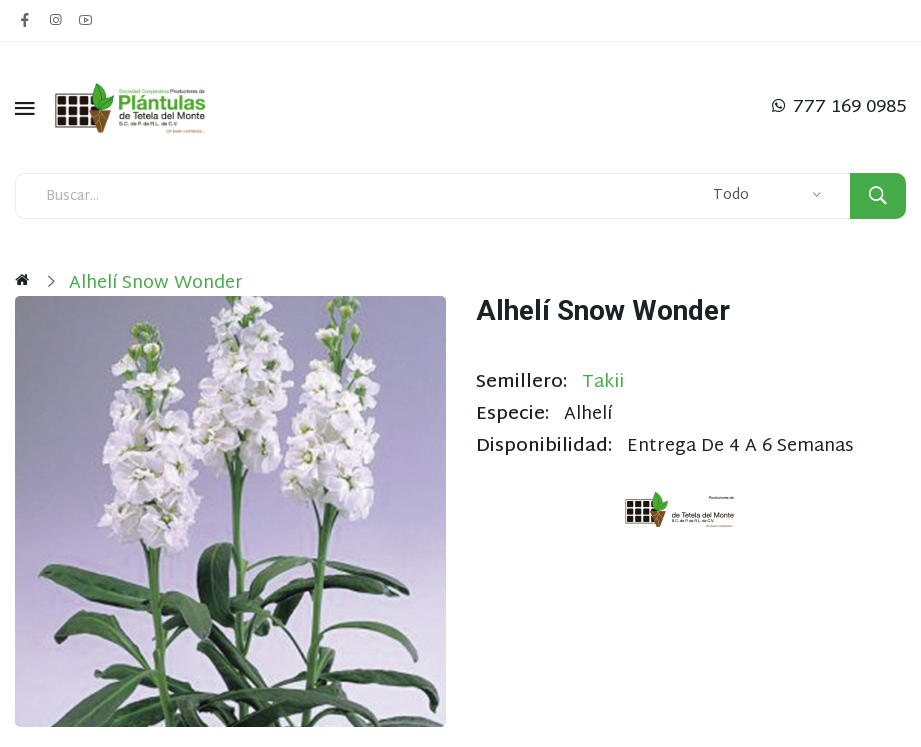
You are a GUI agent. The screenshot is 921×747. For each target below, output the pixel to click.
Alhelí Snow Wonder (156, 283)
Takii (603, 382)
